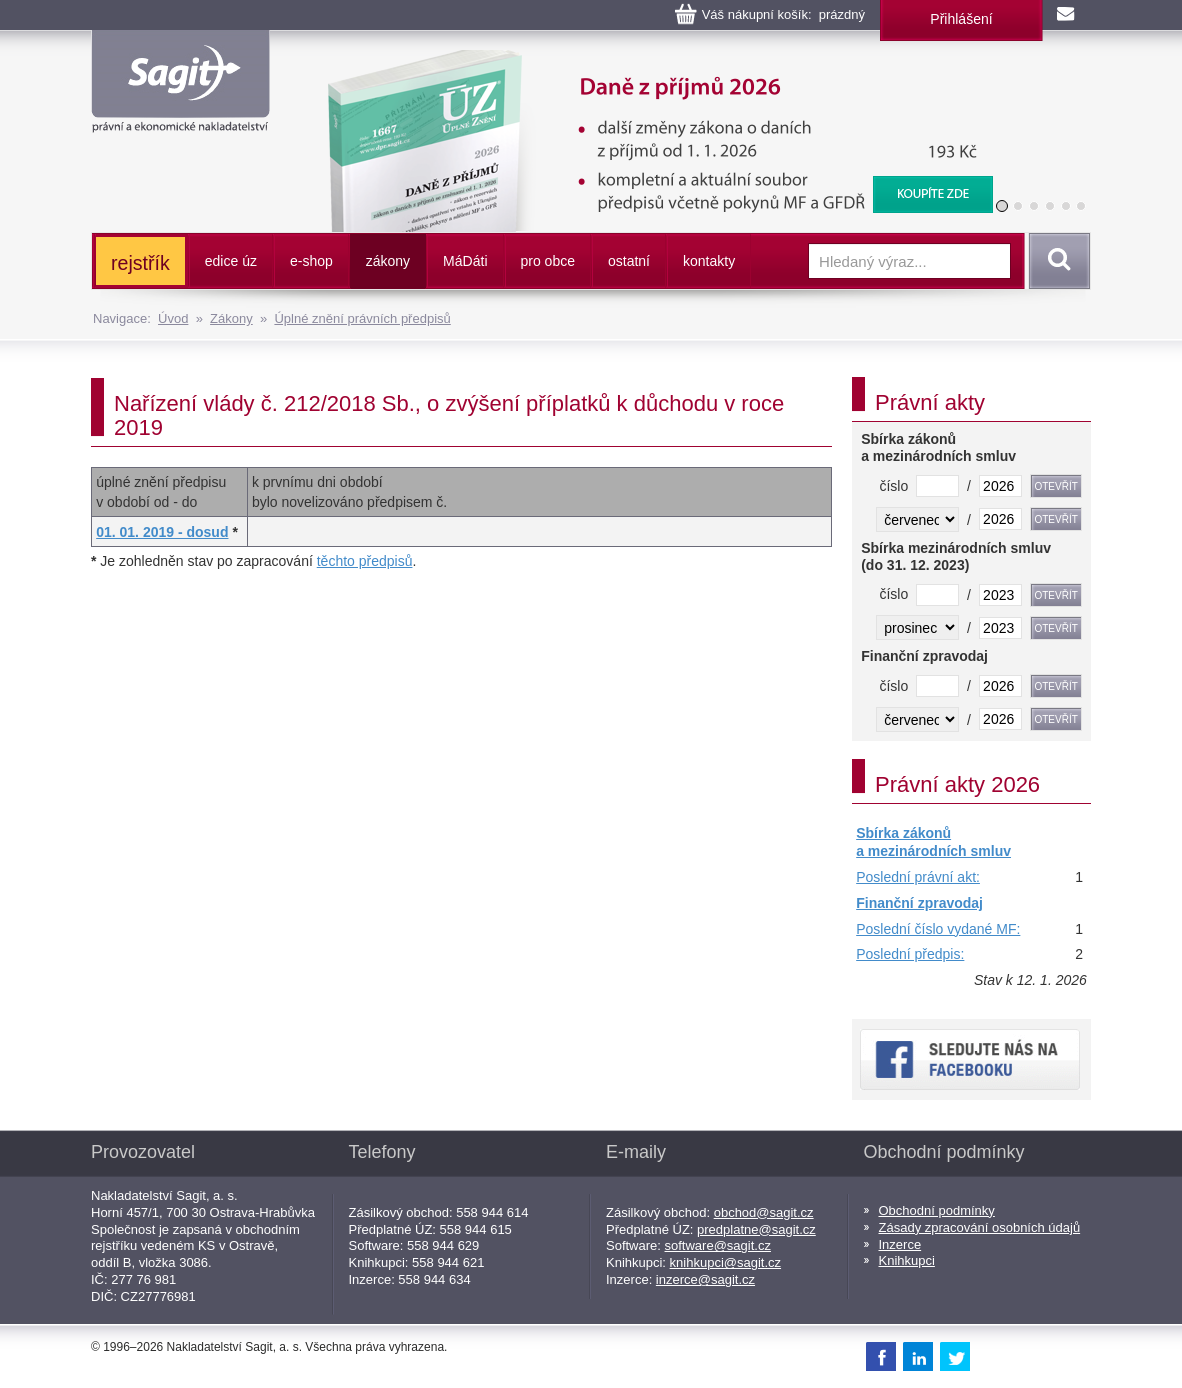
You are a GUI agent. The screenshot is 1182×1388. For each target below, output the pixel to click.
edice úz (231, 261)
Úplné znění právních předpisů (362, 318)
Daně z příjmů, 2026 (647, 60)
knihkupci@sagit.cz (725, 1262)
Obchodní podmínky (937, 1210)
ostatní (629, 261)
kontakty (709, 261)
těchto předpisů (365, 561)
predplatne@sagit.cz (756, 1229)
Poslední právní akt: (918, 877)
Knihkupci (907, 1260)
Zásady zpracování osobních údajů (980, 1227)
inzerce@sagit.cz (705, 1279)
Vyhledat (1056, 261)
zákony (388, 261)
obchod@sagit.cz (764, 1212)
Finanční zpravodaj (919, 903)
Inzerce (900, 1244)
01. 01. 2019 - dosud (162, 532)
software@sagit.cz (718, 1245)
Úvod (173, 318)
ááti (465, 261)
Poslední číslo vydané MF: (938, 929)
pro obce (548, 261)
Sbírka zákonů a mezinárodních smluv (933, 842)
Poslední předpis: (910, 954)
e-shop (311, 261)
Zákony (231, 318)
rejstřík (140, 263)
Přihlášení (961, 19)
